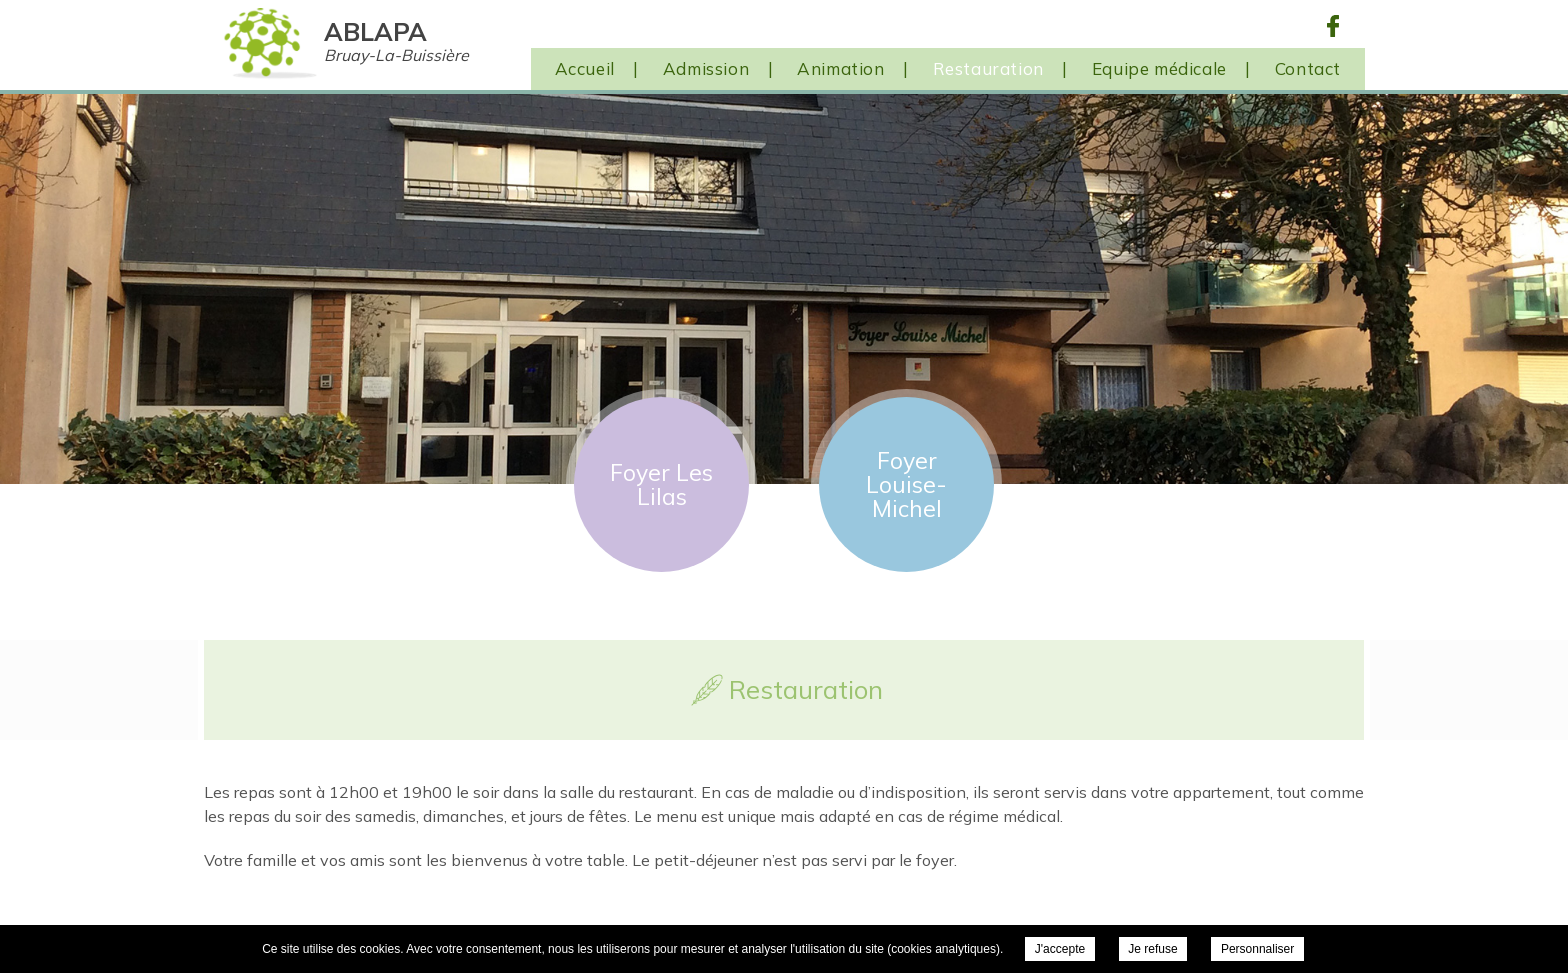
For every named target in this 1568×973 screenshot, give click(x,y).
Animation (840, 68)
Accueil (585, 68)
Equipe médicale (1159, 68)
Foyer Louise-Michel (906, 484)
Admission (706, 68)
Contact (1308, 68)
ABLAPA (396, 40)
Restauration (988, 68)
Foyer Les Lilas (661, 484)
